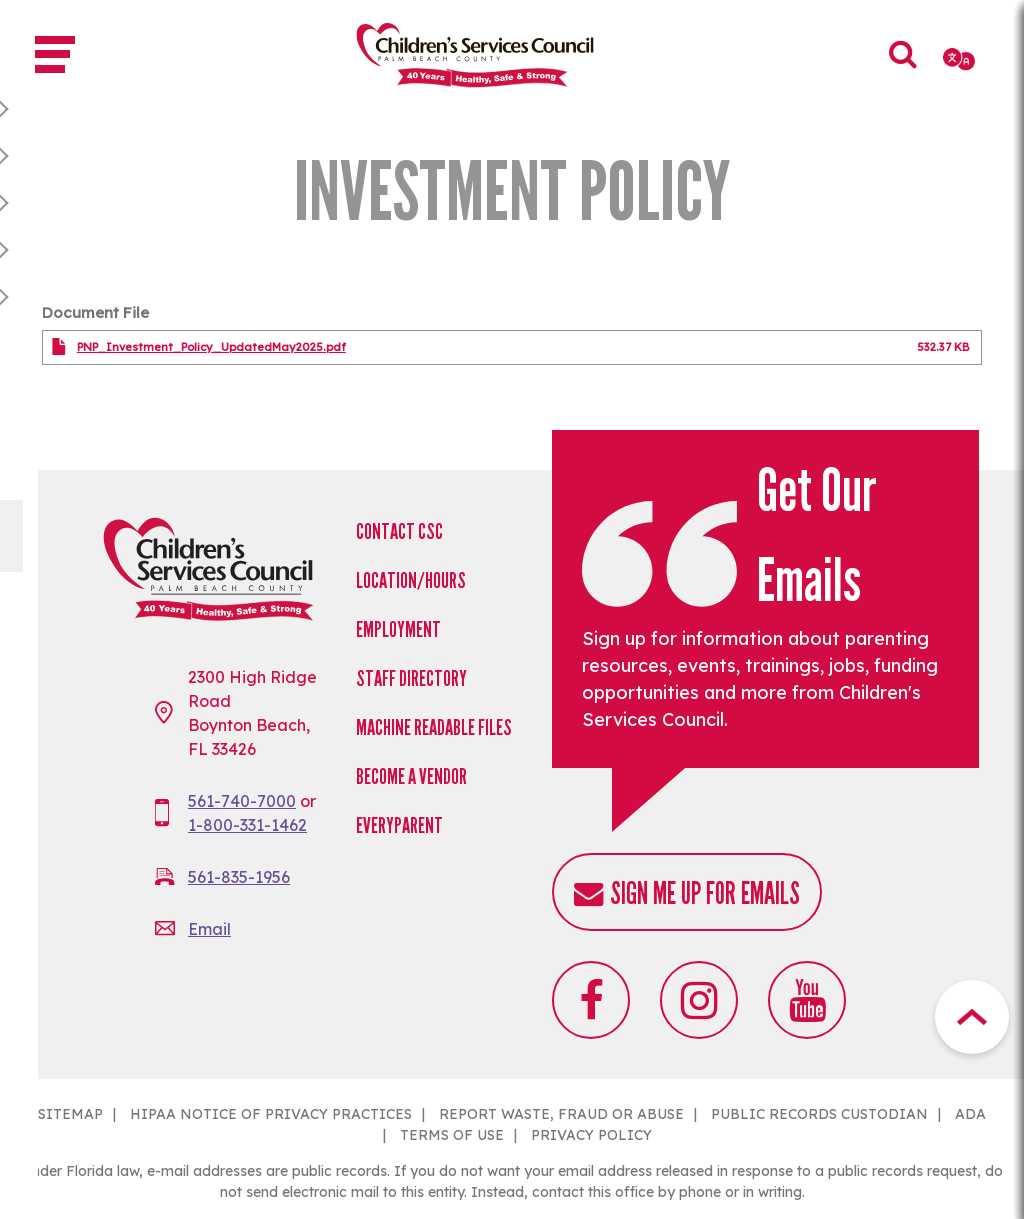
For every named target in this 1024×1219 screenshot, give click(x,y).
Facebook (591, 1000)
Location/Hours (411, 580)
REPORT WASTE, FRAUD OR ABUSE (561, 1114)
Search (904, 68)
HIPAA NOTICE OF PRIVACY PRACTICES (271, 1114)
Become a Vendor (411, 776)
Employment (398, 629)
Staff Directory (411, 678)
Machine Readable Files (434, 727)
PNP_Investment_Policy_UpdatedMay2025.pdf (211, 347)
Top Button (972, 1017)
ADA (970, 1114)
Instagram (699, 1000)
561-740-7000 (242, 801)
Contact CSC (399, 531)
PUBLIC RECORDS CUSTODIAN (819, 1114)
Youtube (807, 1000)
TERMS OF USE (452, 1135)
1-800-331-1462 (247, 825)
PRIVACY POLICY (591, 1135)
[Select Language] (960, 59)
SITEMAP (70, 1114)
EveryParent (399, 825)
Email (209, 929)
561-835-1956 (239, 877)
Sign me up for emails (705, 893)
